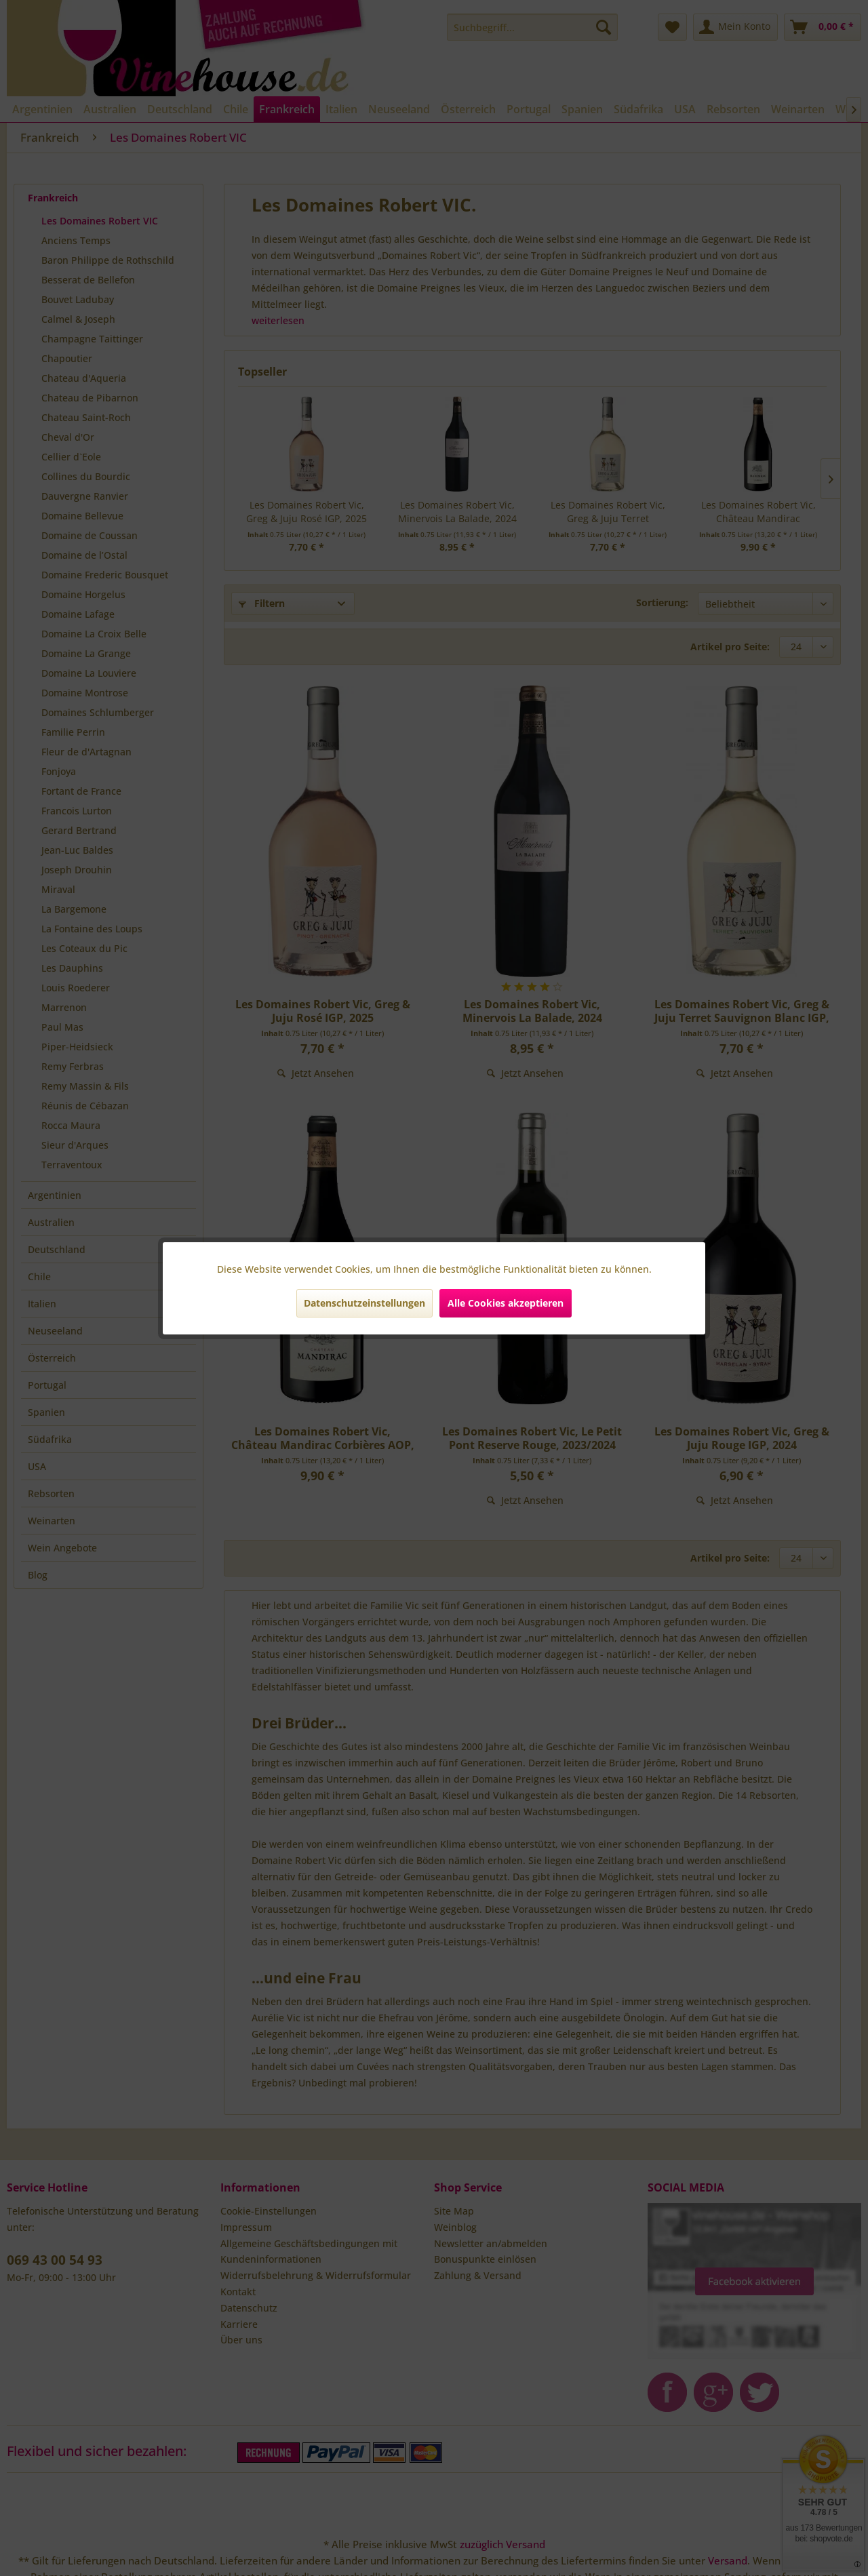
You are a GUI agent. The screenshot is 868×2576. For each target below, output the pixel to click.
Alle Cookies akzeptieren (506, 1302)
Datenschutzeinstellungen (364, 1302)
